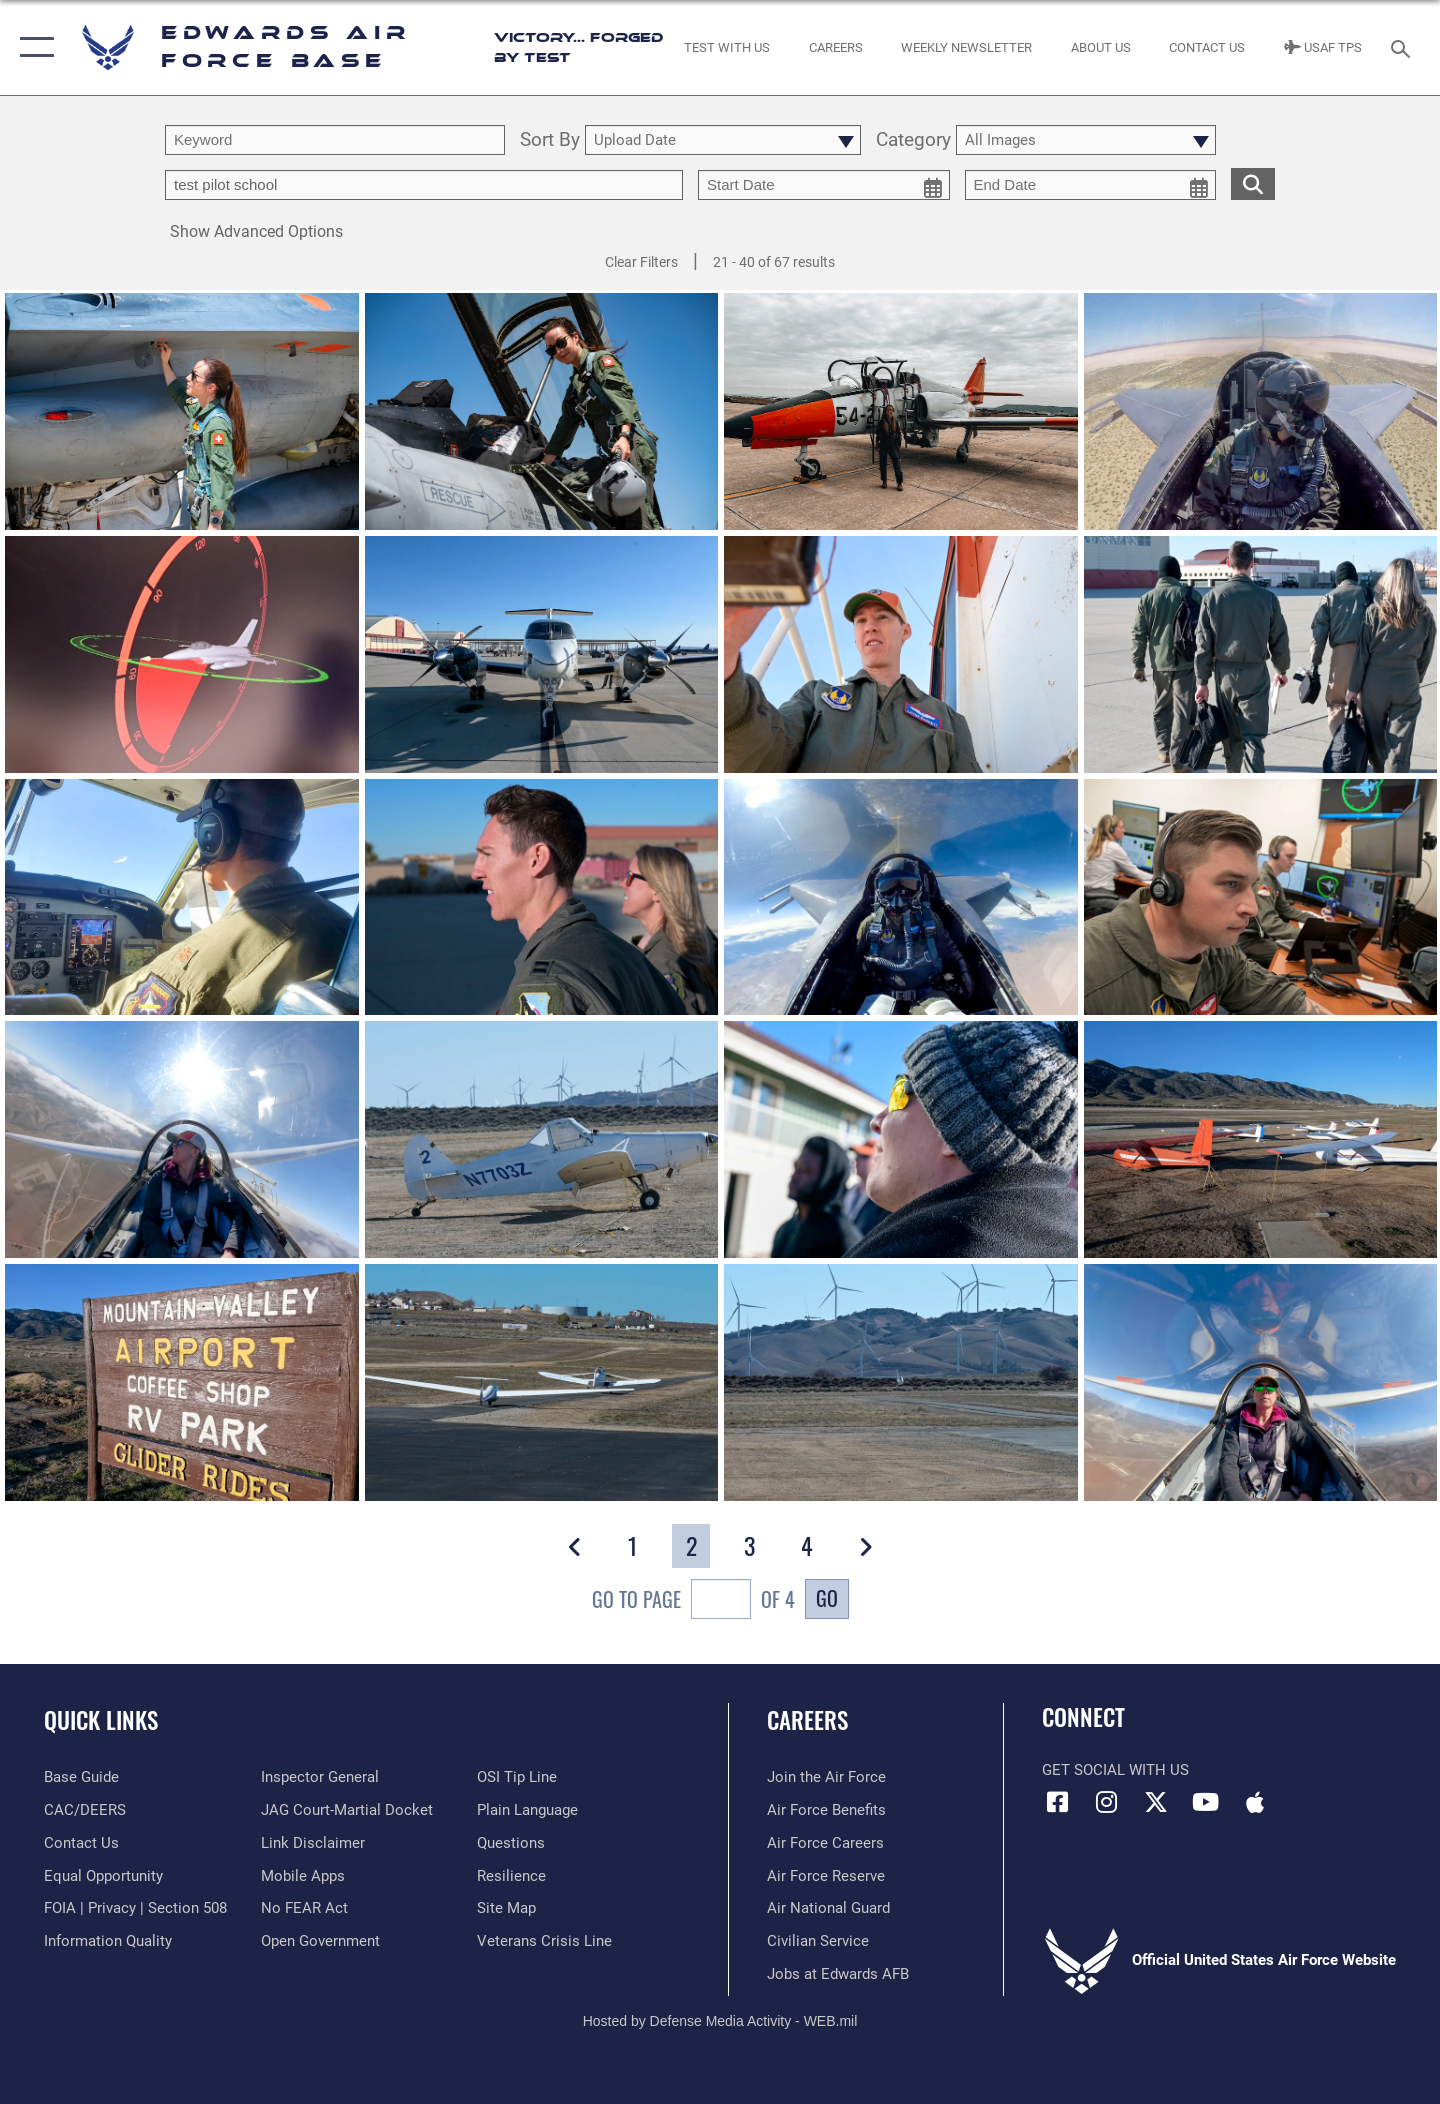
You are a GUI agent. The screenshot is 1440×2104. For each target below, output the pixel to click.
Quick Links (101, 1720)
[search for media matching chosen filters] (1253, 183)
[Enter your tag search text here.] (424, 185)
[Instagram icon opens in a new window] (1107, 1802)
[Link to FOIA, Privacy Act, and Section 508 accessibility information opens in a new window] (135, 1908)
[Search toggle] (1403, 47)
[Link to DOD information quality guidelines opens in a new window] (108, 1941)
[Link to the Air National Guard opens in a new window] (828, 1908)
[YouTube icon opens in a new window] (1205, 1802)
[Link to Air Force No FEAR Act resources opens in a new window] (304, 1908)
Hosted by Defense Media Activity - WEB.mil (720, 2021)
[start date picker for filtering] (824, 185)
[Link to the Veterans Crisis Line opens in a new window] (544, 1941)
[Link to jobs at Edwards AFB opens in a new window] (838, 1974)
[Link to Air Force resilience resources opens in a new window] (511, 1876)
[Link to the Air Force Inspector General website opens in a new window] (320, 1777)
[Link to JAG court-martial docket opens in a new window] (347, 1810)
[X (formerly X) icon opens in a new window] (1156, 1802)
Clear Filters (641, 262)
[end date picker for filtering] (1091, 185)
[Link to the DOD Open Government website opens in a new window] (320, 1941)
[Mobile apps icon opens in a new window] (1255, 1802)
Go (827, 1598)
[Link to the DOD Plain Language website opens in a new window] (527, 1810)
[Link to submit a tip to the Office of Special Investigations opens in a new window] (517, 1777)
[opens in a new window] (81, 1777)
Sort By (550, 140)
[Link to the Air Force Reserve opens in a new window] (826, 1876)
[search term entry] (335, 140)
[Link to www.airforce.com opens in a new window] (826, 1777)
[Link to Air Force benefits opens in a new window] (826, 1810)
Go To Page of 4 (693, 1601)
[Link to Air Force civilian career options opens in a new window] (818, 1941)
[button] (32, 47)
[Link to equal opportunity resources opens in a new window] (103, 1876)
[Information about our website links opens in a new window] (313, 1843)
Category (913, 140)
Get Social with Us (1115, 1770)
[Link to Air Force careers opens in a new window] (825, 1843)
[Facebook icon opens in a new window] (1057, 1802)
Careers (807, 1720)
